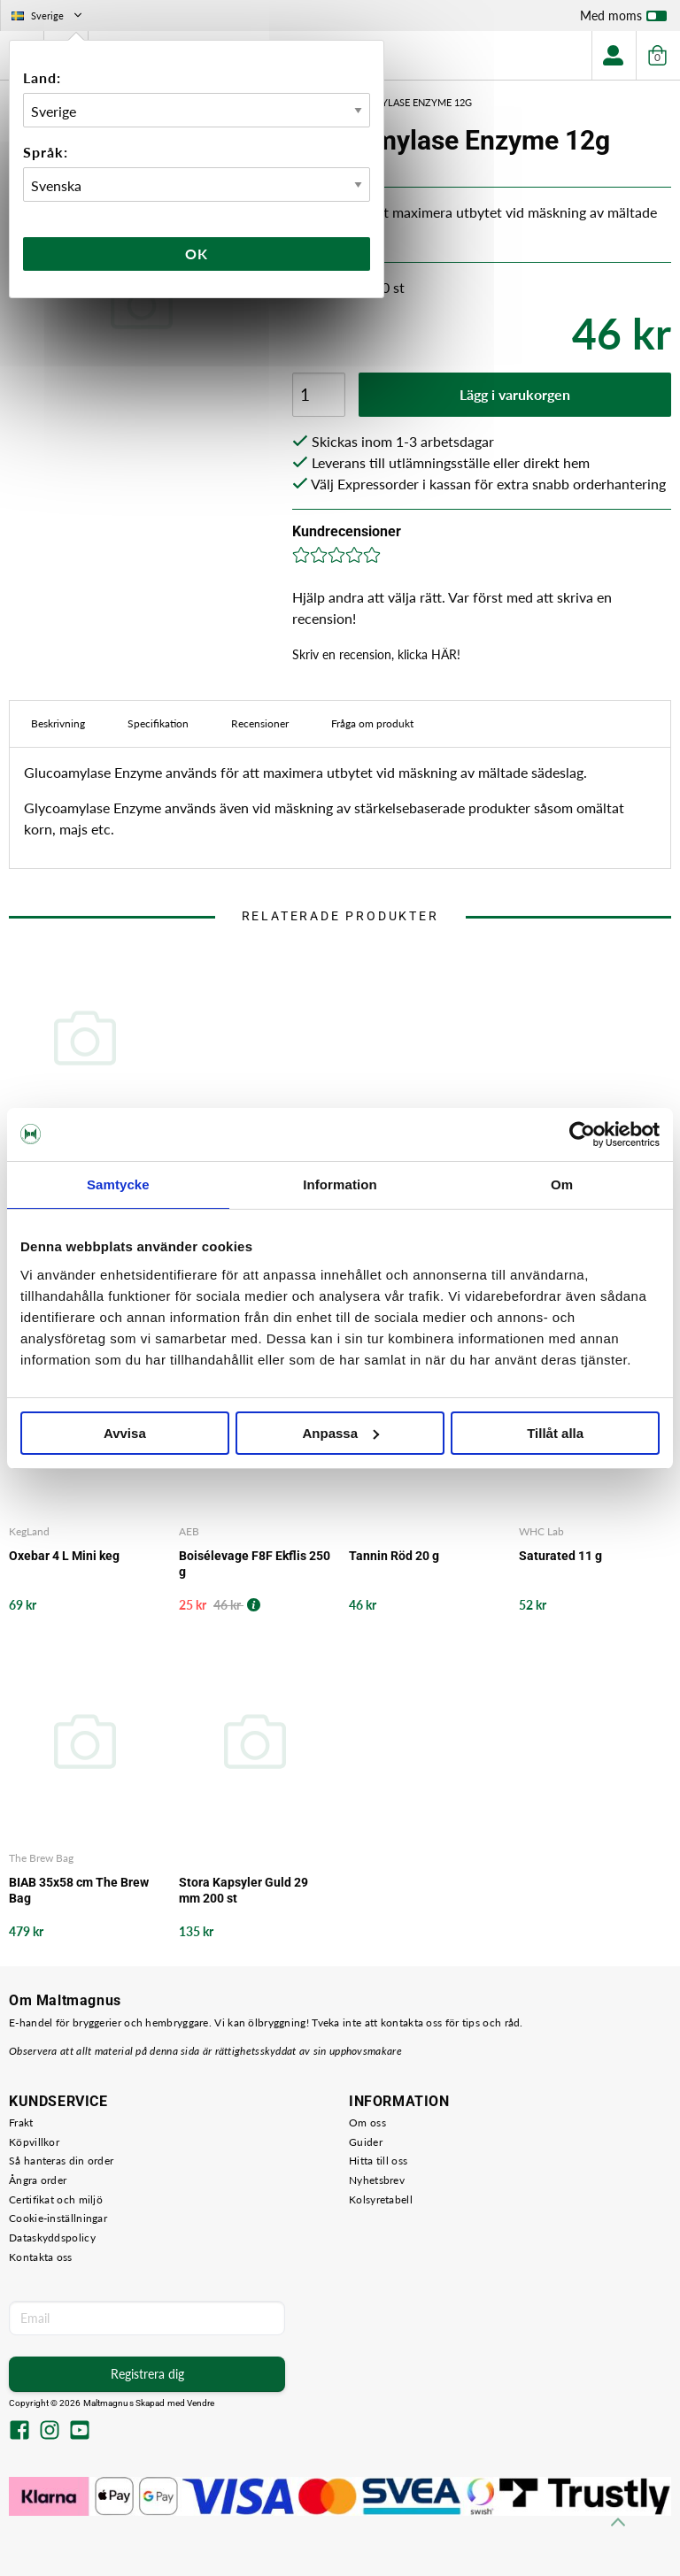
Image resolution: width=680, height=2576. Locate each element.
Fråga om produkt (372, 723)
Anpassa (340, 1433)
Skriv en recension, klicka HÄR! (376, 654)
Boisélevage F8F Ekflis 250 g (254, 1564)
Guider (365, 2142)
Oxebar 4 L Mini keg (64, 1556)
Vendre (201, 2403)
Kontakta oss (41, 2257)
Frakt (21, 2122)
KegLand (29, 1531)
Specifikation (158, 723)
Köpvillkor (34, 2142)
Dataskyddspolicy (52, 2237)
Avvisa (125, 1433)
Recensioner (260, 723)
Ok (196, 253)
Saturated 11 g (560, 1556)
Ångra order (37, 2180)
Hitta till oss (378, 2160)
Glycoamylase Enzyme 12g (403, 102)
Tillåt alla (555, 1433)
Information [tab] (340, 1184)
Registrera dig (147, 2373)
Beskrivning (58, 723)
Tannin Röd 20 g (394, 1556)
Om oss (367, 2122)
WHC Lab (541, 1531)
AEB (189, 1531)
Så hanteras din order (61, 2160)
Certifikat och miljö (56, 2199)
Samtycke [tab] (118, 1184)
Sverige (48, 15)
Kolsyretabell (381, 2199)
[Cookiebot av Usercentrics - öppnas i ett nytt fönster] (582, 1134)
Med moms (623, 19)
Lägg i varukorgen (515, 394)
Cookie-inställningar (58, 2218)
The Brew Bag (41, 1858)
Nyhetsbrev (377, 2180)
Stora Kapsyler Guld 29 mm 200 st (243, 1890)
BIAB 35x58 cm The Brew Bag (79, 1890)
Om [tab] (562, 1184)
